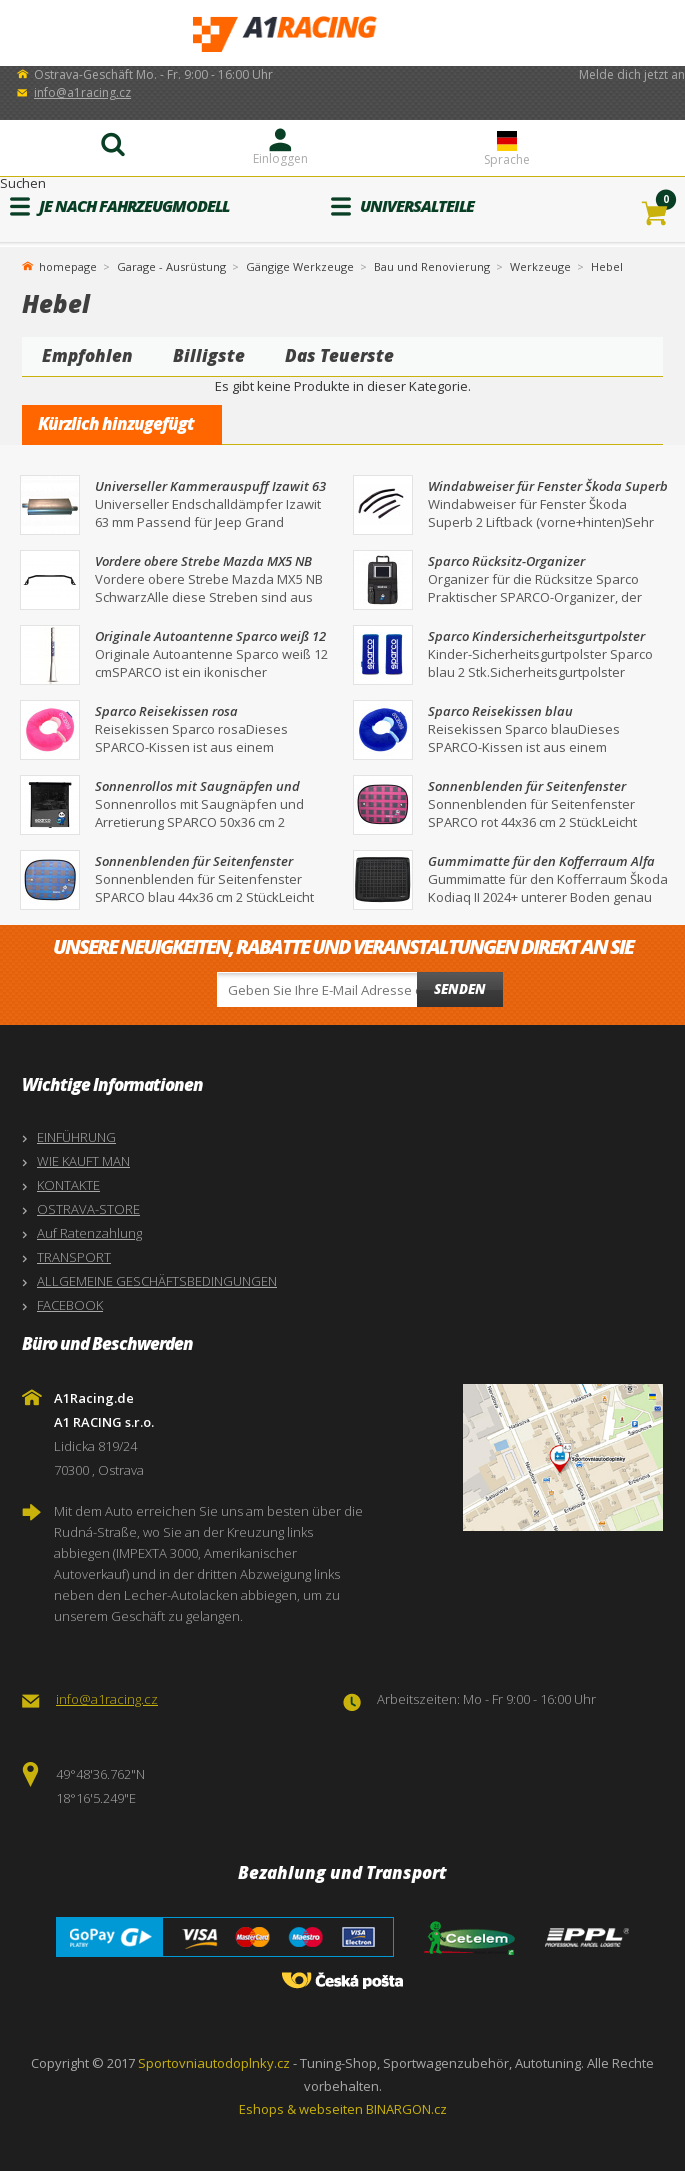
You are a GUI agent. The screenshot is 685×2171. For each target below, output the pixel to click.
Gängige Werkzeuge (300, 266)
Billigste (209, 355)
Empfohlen (87, 355)
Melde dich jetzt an (632, 74)
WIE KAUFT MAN (83, 1161)
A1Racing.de (343, 33)
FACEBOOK (70, 1305)
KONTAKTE (68, 1185)
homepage (68, 265)
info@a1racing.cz (82, 92)
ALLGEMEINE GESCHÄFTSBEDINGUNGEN (157, 1281)
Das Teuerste (339, 355)
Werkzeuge (540, 266)
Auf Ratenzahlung (89, 1233)
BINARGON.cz (406, 2109)
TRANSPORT (74, 1257)
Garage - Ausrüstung (171, 266)
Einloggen (280, 158)
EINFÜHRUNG (76, 1137)
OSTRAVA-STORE (88, 1209)
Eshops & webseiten (301, 2109)
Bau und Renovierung (432, 266)
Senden (460, 989)
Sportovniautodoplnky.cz (214, 2063)
